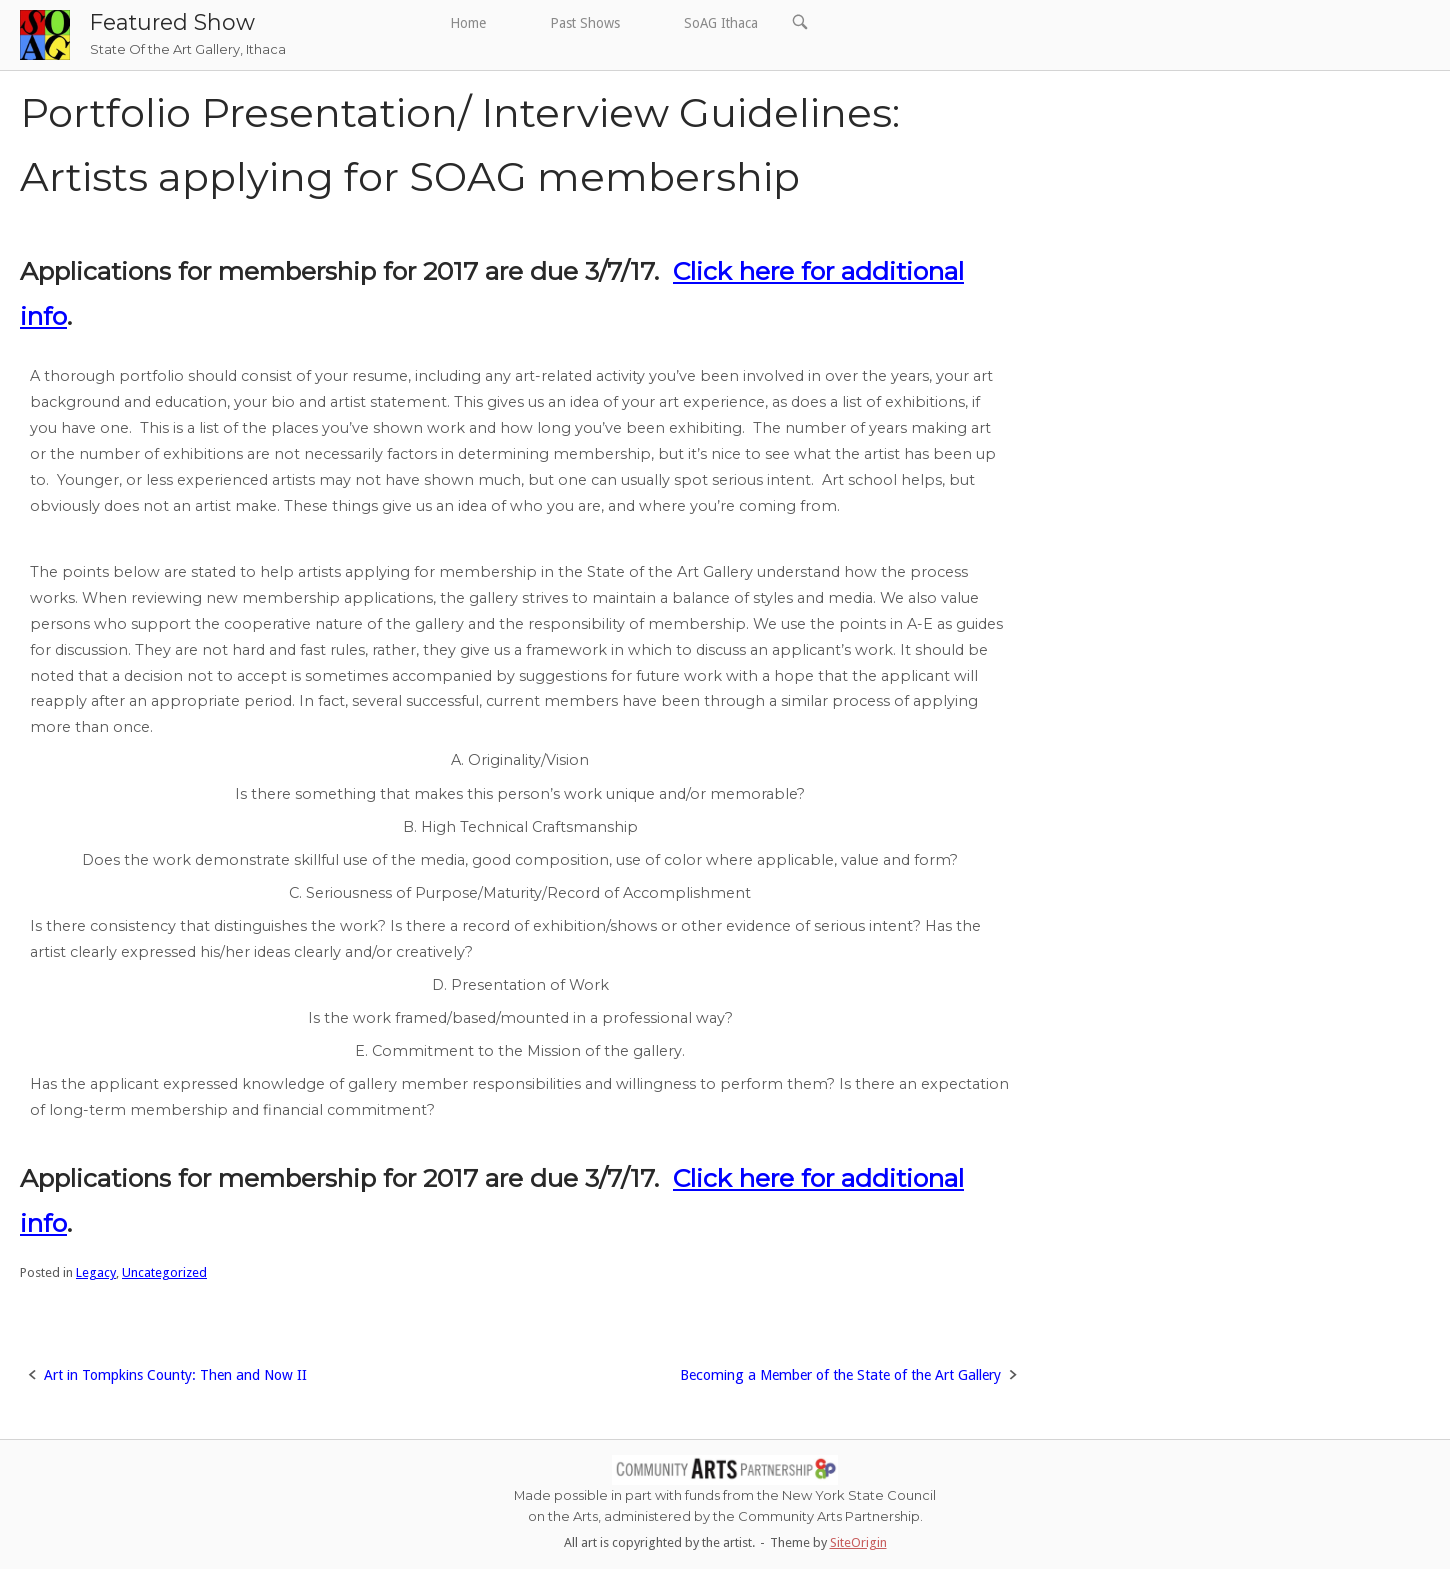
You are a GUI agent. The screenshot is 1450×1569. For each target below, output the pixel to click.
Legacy (96, 1272)
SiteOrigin (858, 1542)
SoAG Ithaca (721, 23)
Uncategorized (164, 1272)
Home (468, 23)
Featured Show (172, 22)
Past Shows (585, 23)
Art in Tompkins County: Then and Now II (175, 1375)
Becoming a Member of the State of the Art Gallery (840, 1375)
